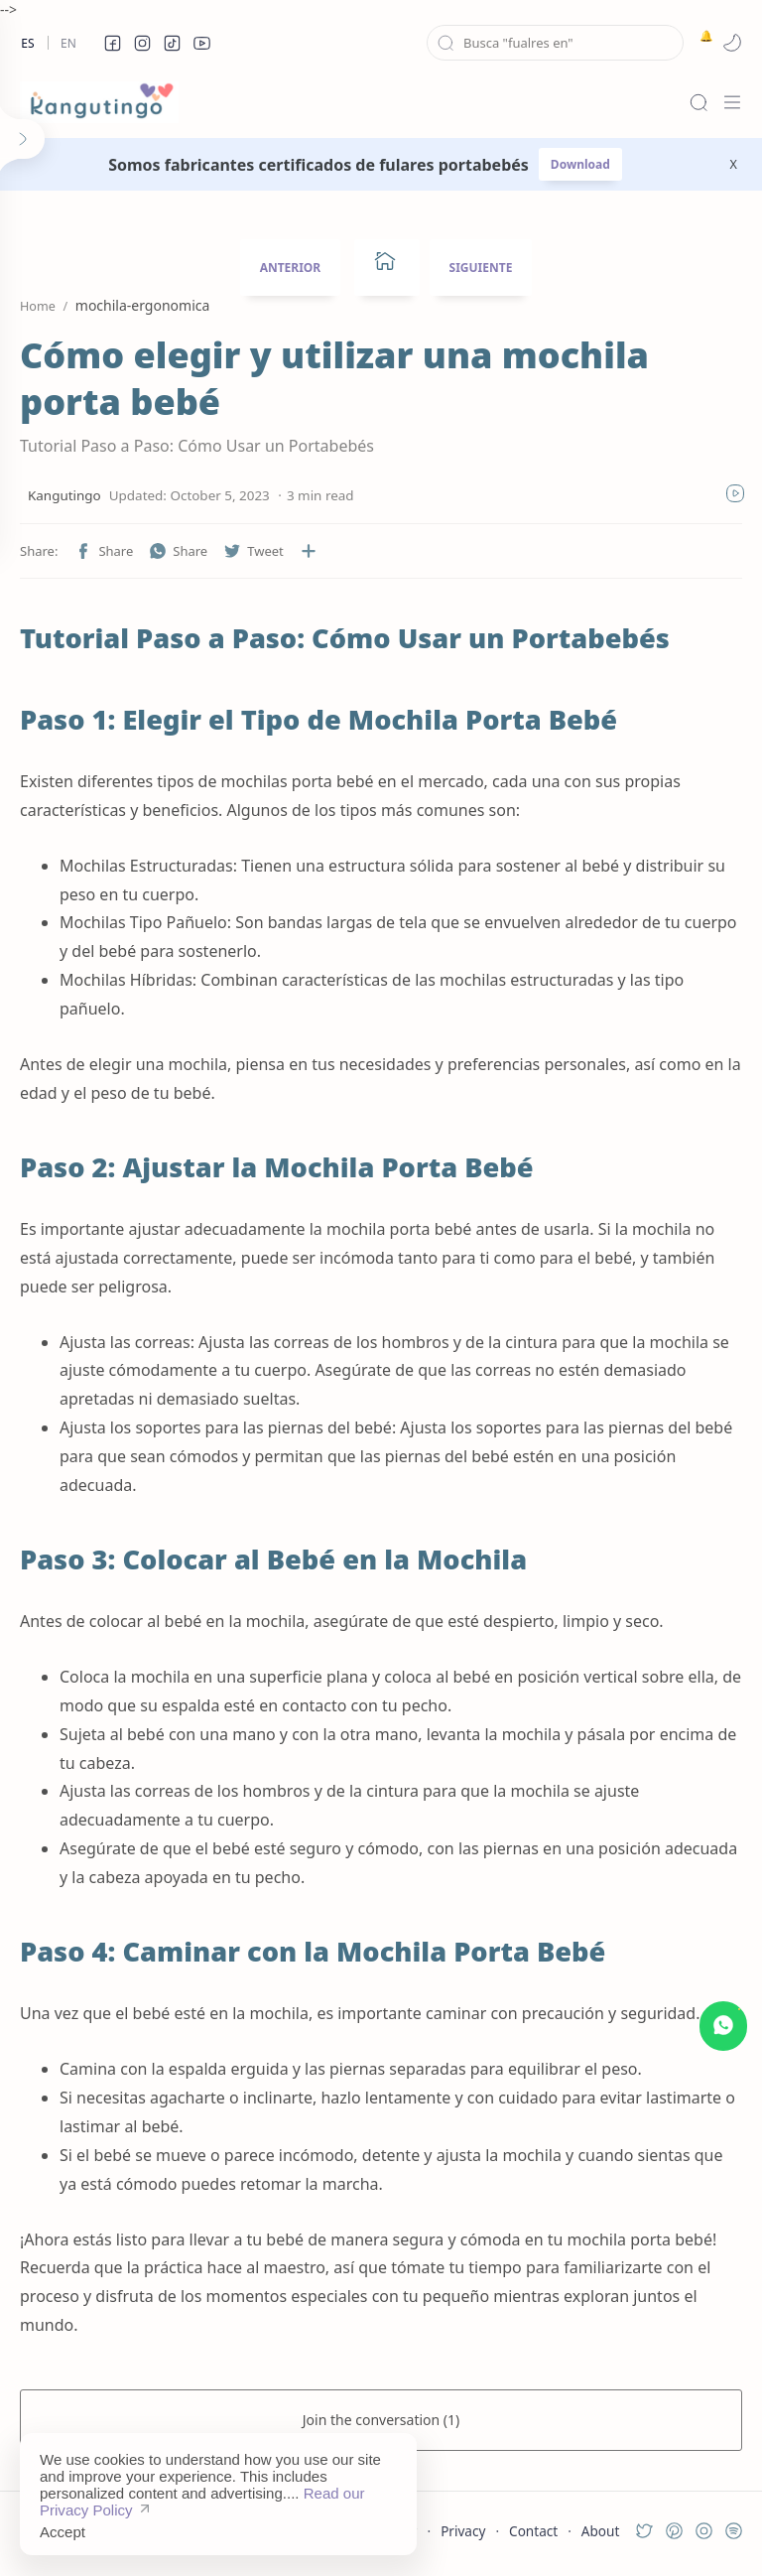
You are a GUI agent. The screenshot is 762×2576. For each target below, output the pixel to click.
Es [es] (27, 43)
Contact (533, 2530)
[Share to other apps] (308, 551)
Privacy (463, 2530)
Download (580, 164)
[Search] (698, 102)
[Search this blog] (555, 43)
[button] (112, 43)
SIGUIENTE (481, 267)
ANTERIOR (290, 267)
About (600, 2530)
